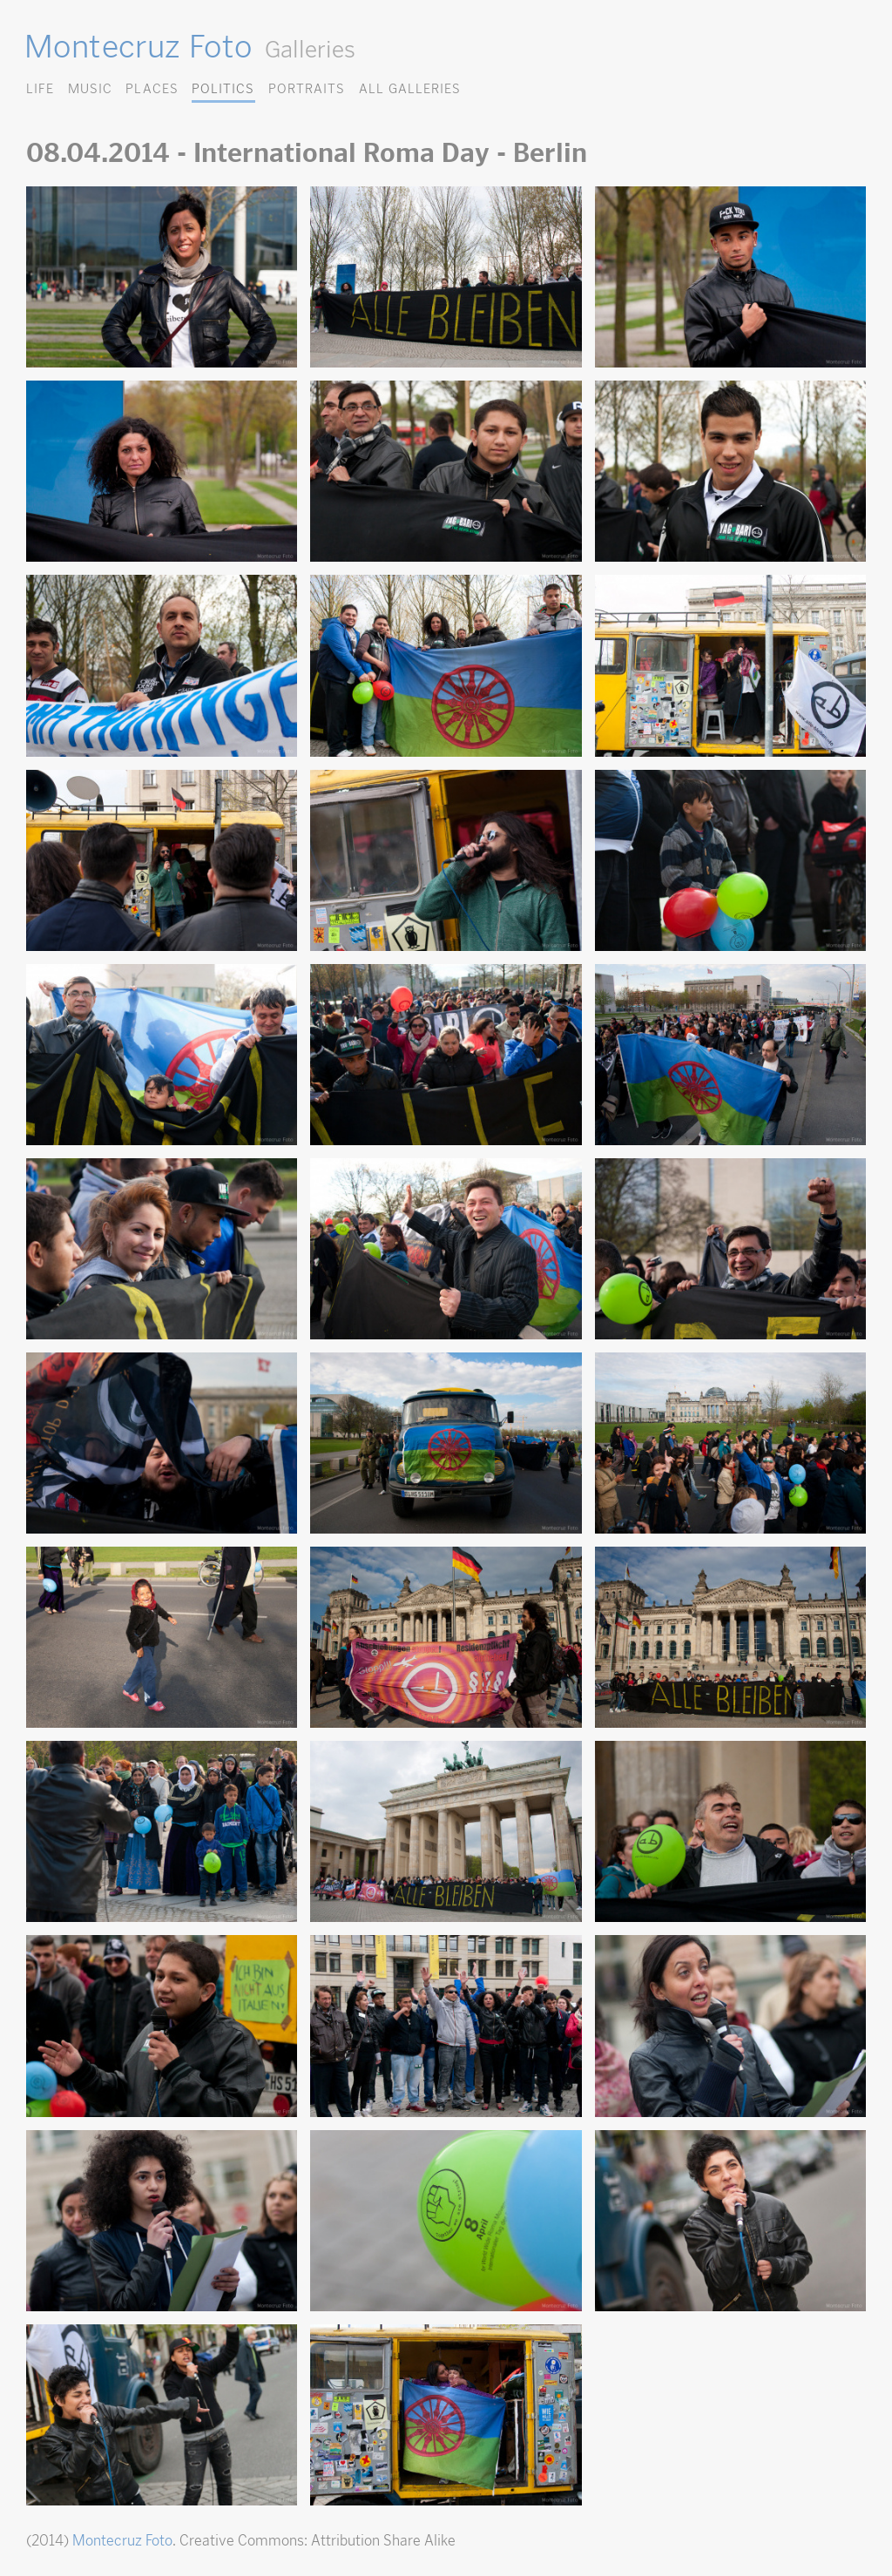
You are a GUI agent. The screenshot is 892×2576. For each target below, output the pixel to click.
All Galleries (410, 88)
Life (40, 88)
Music (90, 88)
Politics (223, 88)
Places (151, 88)
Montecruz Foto (138, 46)
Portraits (306, 88)
